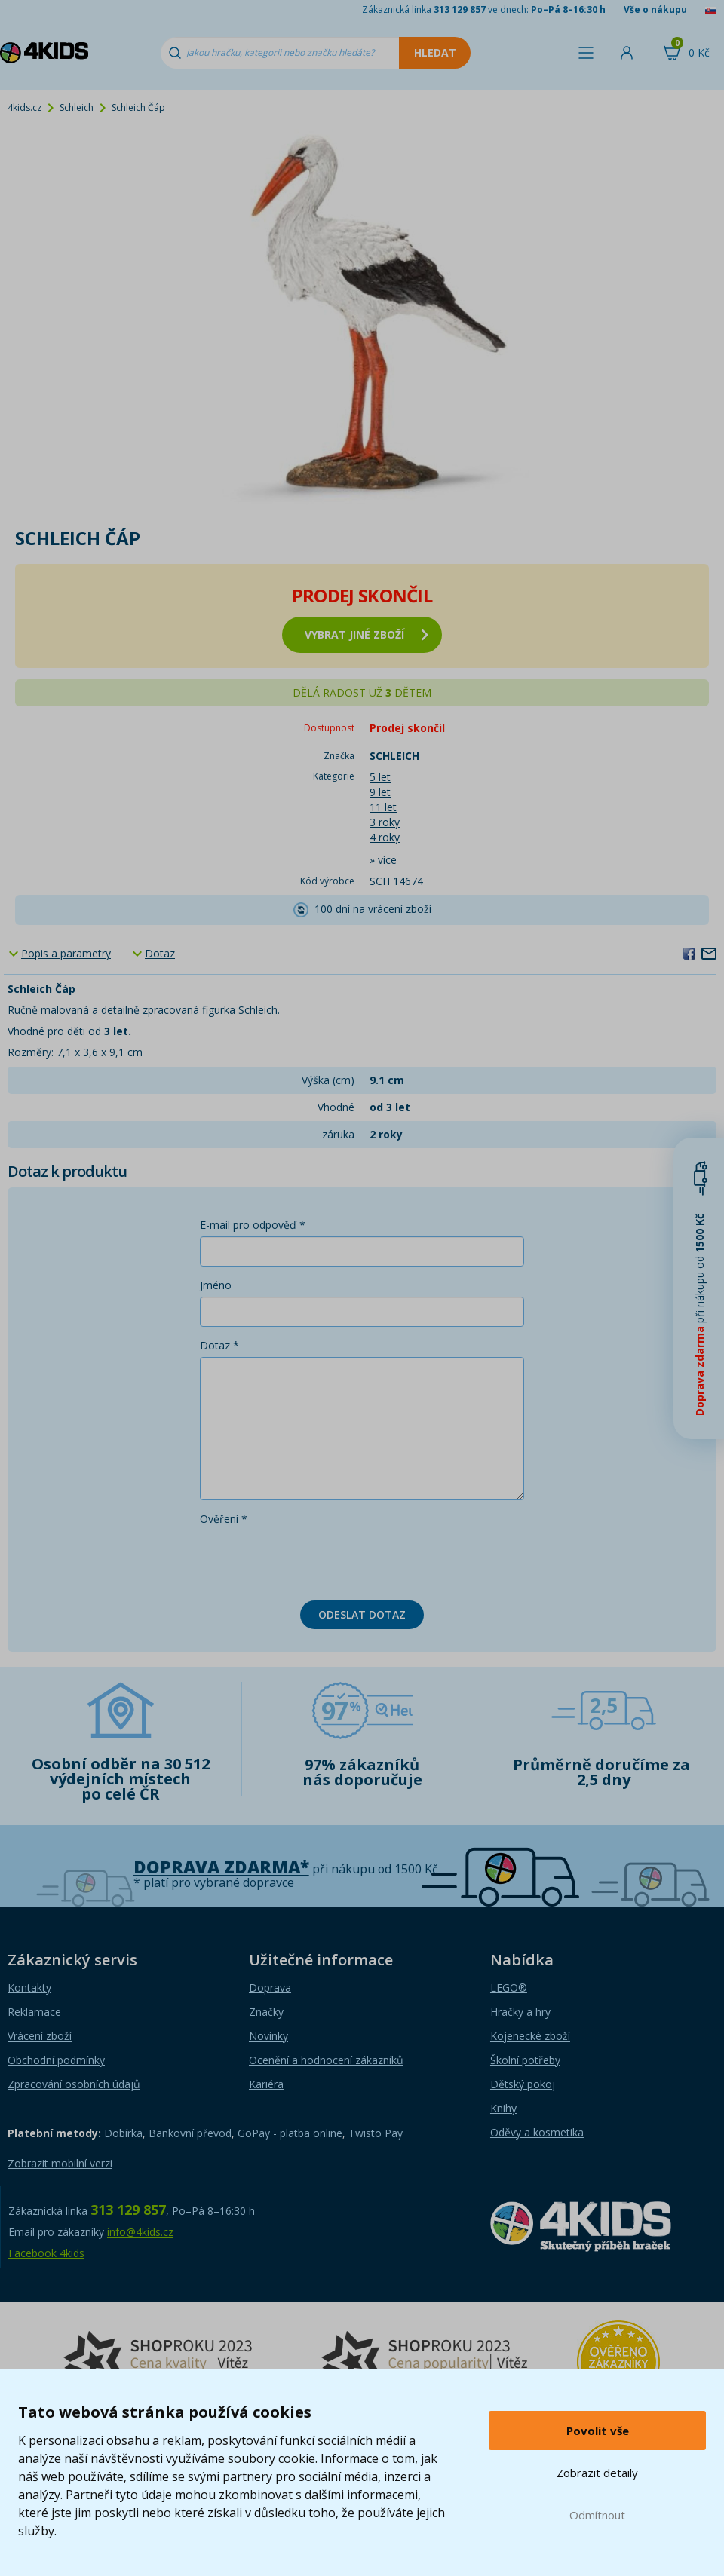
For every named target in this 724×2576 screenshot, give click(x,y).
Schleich (77, 107)
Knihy (503, 2108)
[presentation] (314, 1559)
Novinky (268, 2036)
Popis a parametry (66, 953)
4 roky (385, 837)
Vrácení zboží (40, 2036)
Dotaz (160, 953)
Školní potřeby (525, 2060)
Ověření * (223, 1519)
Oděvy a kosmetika (537, 2132)
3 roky (385, 822)
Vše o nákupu (655, 9)
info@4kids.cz (140, 2232)
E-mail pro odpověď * (252, 1225)
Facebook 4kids (46, 2253)
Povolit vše (597, 2430)
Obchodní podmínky (56, 2060)
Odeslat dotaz (362, 1614)
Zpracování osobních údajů (74, 2084)
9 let (380, 792)
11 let (383, 807)
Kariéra (266, 2084)
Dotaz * (219, 1345)
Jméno (216, 1285)
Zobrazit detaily (597, 2472)
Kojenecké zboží (530, 2036)
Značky (266, 2012)
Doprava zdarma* (221, 1867)
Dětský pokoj (522, 2084)
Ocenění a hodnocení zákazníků (326, 2060)
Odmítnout (597, 2514)
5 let (380, 777)
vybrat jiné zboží (366, 634)
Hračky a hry (520, 2012)
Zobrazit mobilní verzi (60, 2163)
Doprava (270, 1987)
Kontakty (29, 1987)
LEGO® (508, 1987)
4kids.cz (24, 107)
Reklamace (34, 2012)
